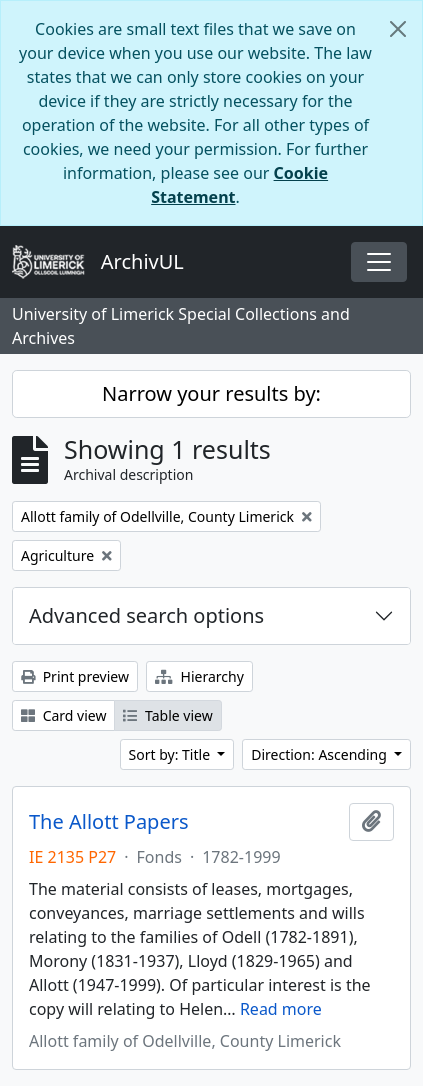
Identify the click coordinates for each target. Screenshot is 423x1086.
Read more (281, 1009)
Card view (63, 715)
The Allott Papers (109, 822)
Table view (167, 715)
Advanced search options (146, 615)
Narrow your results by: (211, 393)
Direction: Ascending (320, 754)
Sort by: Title (171, 754)
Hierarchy (199, 676)
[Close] (398, 29)
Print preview (75, 676)
